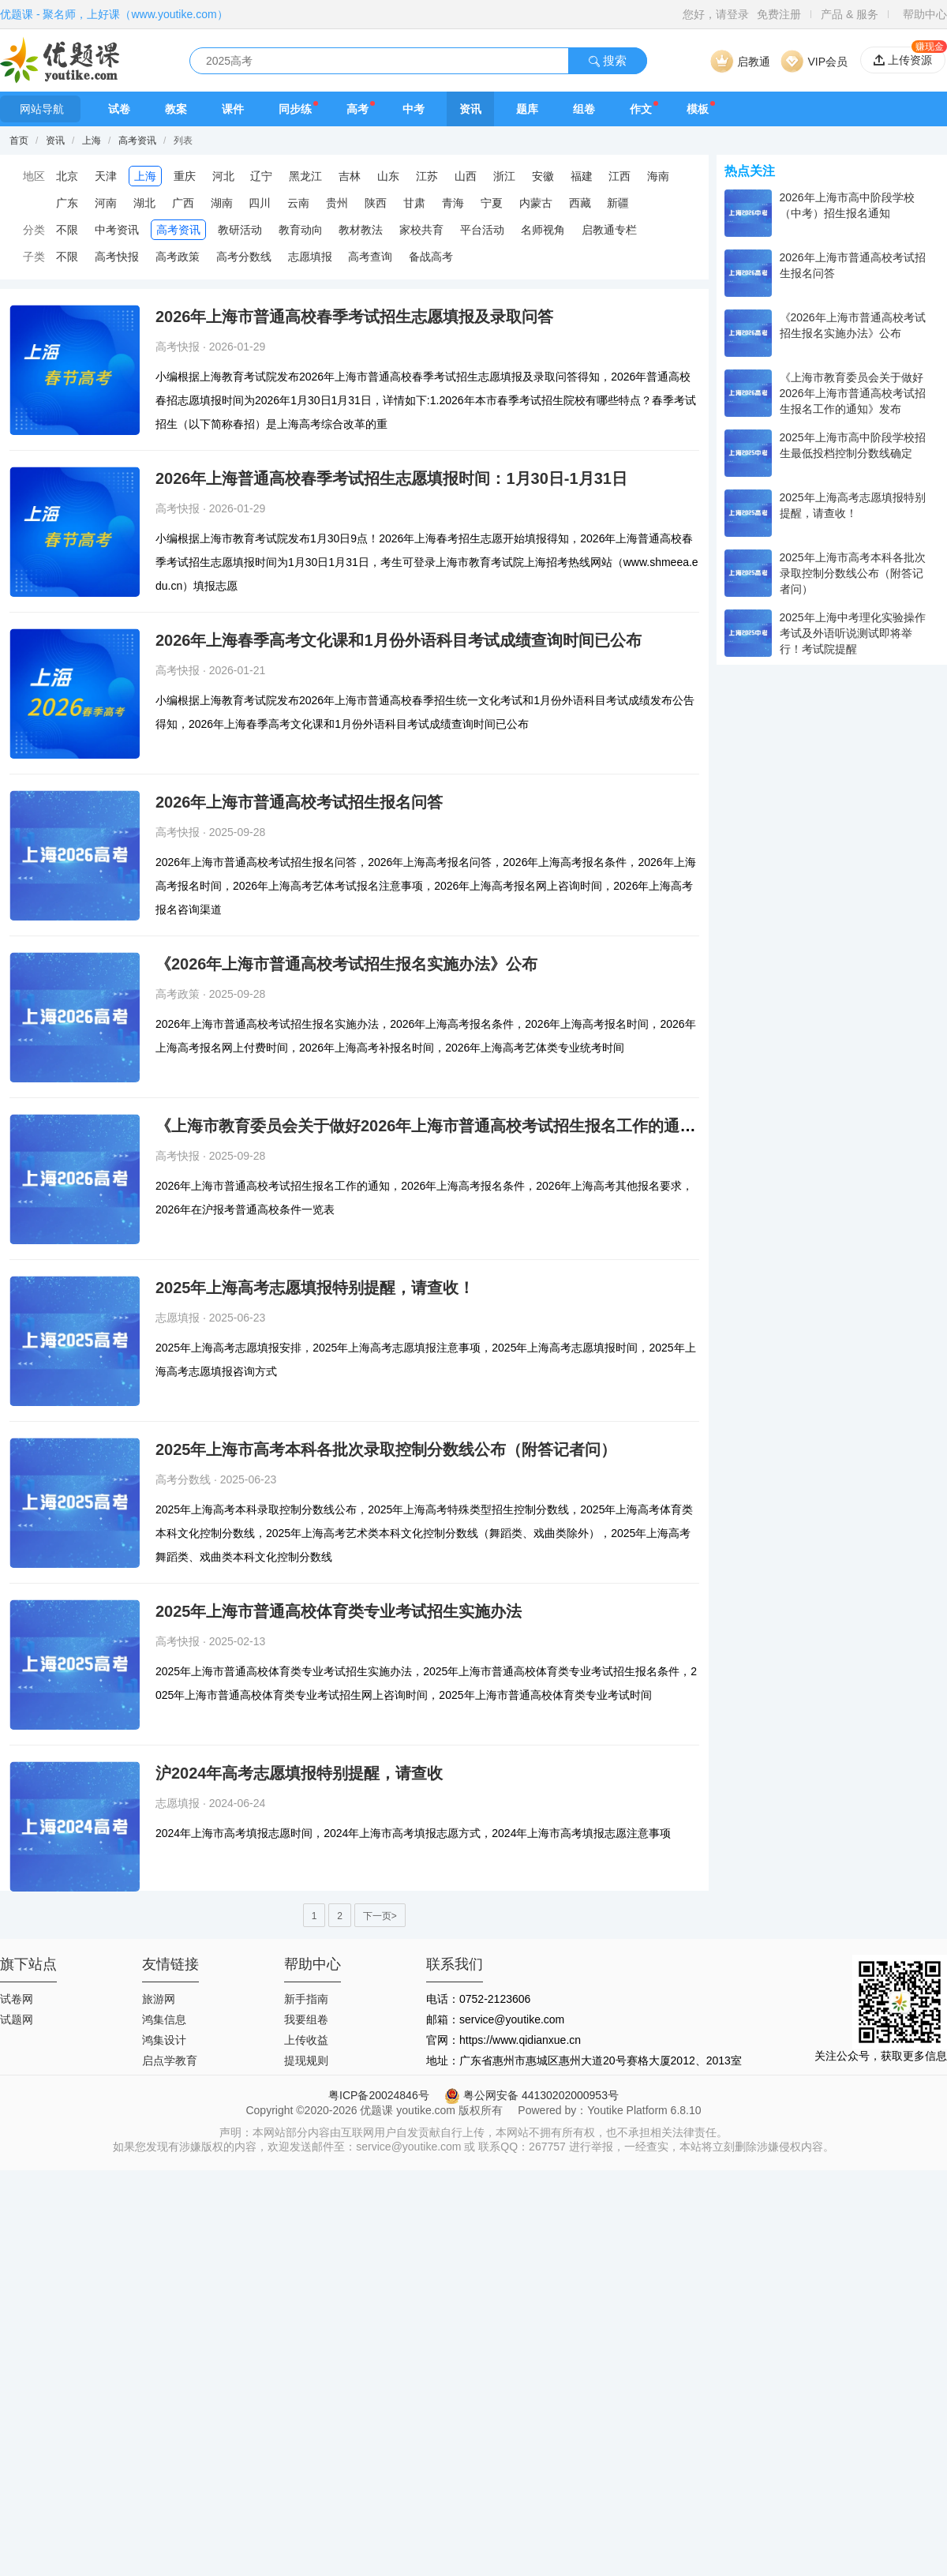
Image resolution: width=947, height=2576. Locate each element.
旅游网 (158, 1999)
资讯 (470, 109)
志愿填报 (310, 256)
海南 (658, 176)
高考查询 (370, 256)
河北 (223, 176)
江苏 (427, 176)
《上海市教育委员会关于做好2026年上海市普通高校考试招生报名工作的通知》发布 (449, 1125)
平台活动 (482, 229)
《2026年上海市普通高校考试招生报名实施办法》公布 (346, 964)
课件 (233, 109)
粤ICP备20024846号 (378, 2095)
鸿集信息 (164, 2019)
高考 (357, 109)
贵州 (337, 203)
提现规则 (306, 2060)
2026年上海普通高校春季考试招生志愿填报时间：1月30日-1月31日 (391, 478)
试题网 (16, 2019)
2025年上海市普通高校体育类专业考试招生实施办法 (338, 1611)
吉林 (350, 176)
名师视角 (543, 229)
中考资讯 (117, 229)
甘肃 (414, 203)
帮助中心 (925, 14)
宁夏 (492, 203)
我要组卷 (306, 2019)
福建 (582, 176)
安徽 (543, 176)
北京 (67, 176)
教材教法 (361, 229)
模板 (698, 109)
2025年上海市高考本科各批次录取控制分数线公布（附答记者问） (386, 1449)
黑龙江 (305, 176)
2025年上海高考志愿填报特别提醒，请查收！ (315, 1287)
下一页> (380, 1916)
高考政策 (177, 256)
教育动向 (301, 229)
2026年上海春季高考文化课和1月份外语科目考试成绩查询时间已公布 (398, 640)
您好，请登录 (716, 14)
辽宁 (261, 176)
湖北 (144, 203)
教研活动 (240, 229)
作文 (641, 109)
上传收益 (306, 2040)
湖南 (222, 203)
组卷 (584, 109)
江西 (619, 176)
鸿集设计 (164, 2040)
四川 (260, 203)
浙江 (504, 176)
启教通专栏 (609, 229)
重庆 (185, 176)
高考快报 (117, 256)
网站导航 (40, 109)
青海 (453, 203)
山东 (388, 176)
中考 (413, 109)
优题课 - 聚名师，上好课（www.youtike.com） (114, 14)
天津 (106, 176)
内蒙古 (535, 203)
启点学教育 (169, 2060)
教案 (176, 109)
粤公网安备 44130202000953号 (531, 2095)
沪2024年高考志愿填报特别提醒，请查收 (299, 1773)
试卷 (119, 109)
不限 (67, 229)
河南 (106, 203)
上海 (91, 140)
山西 (466, 176)
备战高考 (431, 256)
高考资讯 (137, 140)
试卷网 (16, 1999)
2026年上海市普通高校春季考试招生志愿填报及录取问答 (354, 316)
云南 (298, 203)
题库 (527, 109)
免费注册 (779, 14)
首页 (18, 140)
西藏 (580, 203)
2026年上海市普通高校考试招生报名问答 (299, 802)
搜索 (608, 60)
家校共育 (421, 229)
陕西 (376, 203)
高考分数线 (243, 256)
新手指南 (306, 1999)
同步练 (295, 109)
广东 (67, 203)
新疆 (618, 203)
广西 (183, 203)
